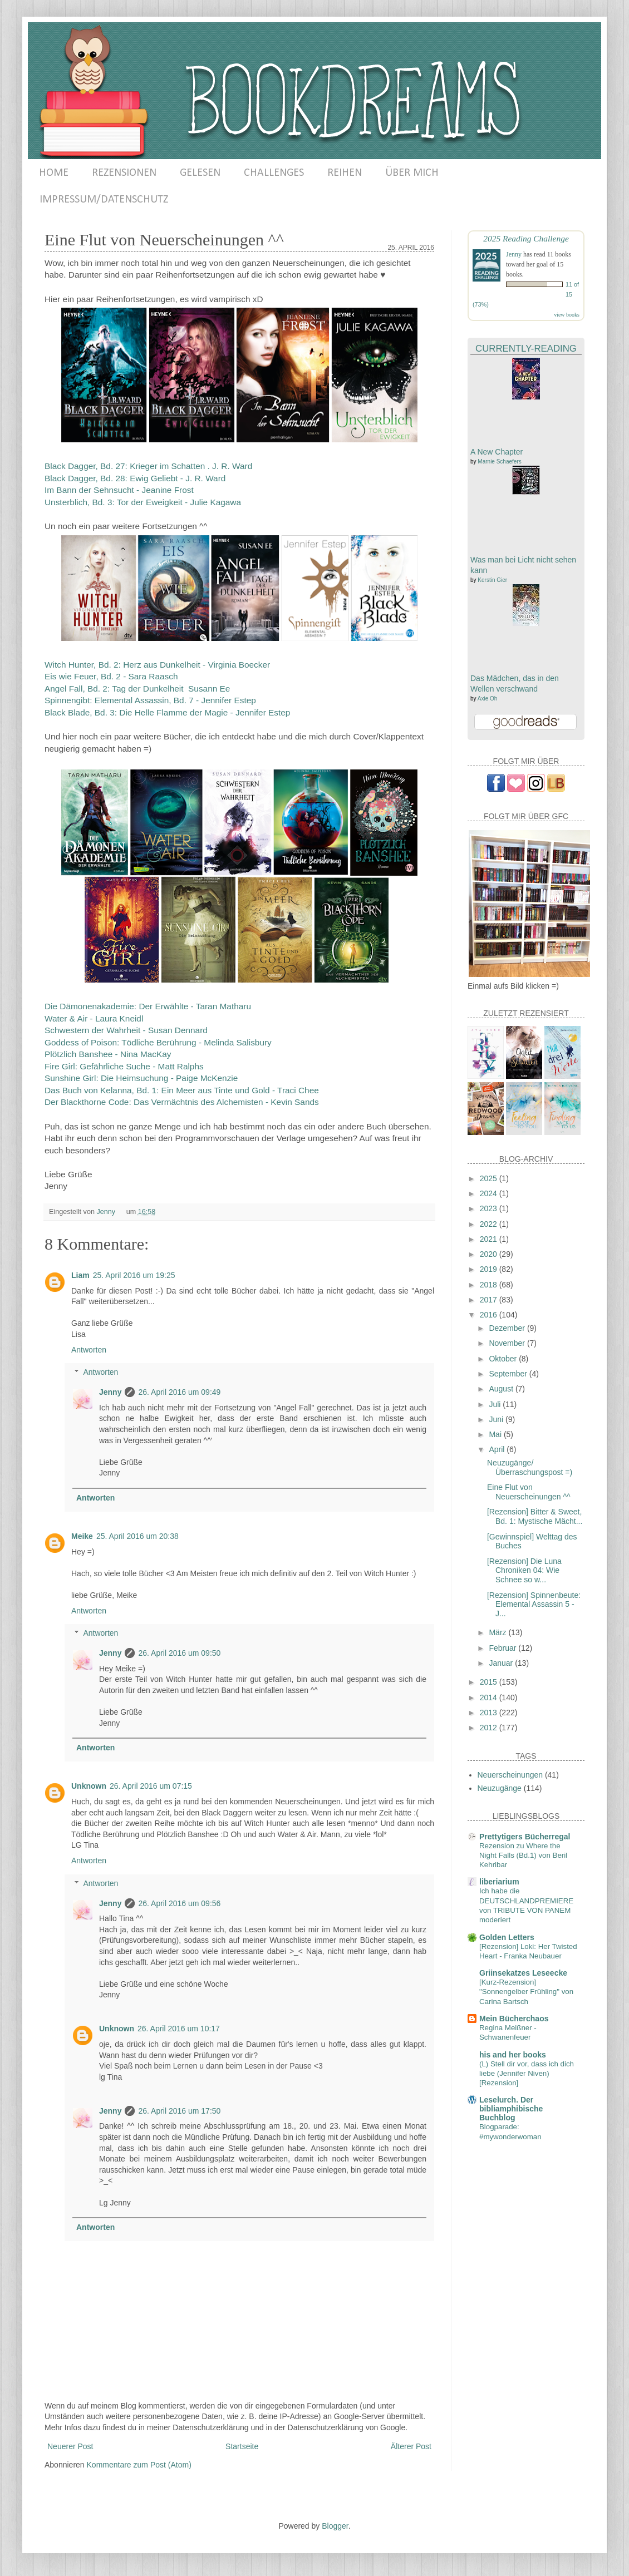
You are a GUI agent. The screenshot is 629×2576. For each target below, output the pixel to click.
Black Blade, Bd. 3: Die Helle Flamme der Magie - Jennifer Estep (167, 712)
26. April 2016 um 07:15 (151, 1786)
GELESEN (200, 173)
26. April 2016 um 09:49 (179, 1392)
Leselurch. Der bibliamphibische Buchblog (511, 2108)
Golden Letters (506, 1937)
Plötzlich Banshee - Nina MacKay (108, 1054)
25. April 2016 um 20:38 (137, 1536)
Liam (80, 1275)
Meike (82, 1536)
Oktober (504, 1358)
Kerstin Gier (492, 580)
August (502, 1388)
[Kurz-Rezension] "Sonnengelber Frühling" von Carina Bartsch (526, 1992)
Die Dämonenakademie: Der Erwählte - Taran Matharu (148, 1006)
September (509, 1373)
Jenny (110, 1392)
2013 (489, 1712)
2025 (489, 1178)
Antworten (88, 1349)
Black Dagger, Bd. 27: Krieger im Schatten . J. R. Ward (148, 466)
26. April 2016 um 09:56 (179, 1903)
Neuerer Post (70, 2446)
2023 (489, 1208)
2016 (489, 1314)
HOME (53, 173)
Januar (502, 1663)
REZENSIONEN (124, 173)
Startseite (241, 2446)
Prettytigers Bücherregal (524, 1836)
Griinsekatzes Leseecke (523, 1972)
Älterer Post (411, 2446)
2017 (489, 1299)
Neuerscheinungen (510, 1774)
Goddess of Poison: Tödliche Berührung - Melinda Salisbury (158, 1042)
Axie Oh (488, 698)
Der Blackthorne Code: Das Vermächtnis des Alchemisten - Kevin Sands (182, 1102)
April (498, 1449)
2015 (489, 1681)
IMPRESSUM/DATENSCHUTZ (104, 199)
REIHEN (344, 173)
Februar (503, 1648)
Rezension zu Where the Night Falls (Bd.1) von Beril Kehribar (523, 1855)
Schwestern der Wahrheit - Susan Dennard (126, 1030)
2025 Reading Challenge (526, 238)
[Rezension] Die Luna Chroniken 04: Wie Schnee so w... (524, 1571)
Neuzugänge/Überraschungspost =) (529, 1467)
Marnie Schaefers (499, 461)
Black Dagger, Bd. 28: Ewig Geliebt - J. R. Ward (135, 478)
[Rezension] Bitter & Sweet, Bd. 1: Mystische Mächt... (534, 1516)
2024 (489, 1193)
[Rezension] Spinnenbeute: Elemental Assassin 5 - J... (534, 1604)
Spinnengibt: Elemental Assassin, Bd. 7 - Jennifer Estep (150, 700)
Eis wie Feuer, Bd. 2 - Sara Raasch (111, 676)
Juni (497, 1419)
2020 (489, 1254)
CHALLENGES (274, 173)
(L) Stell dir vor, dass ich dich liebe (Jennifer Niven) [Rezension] (526, 2074)
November (508, 1343)
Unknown (88, 1786)
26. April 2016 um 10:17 (178, 2028)
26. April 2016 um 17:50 (179, 2110)
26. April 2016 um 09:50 (179, 1653)
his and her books (512, 2054)
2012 (489, 1727)
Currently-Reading (526, 348)
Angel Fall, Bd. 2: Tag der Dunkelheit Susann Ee (137, 688)
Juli (496, 1404)
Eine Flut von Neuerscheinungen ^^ (529, 1492)
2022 (489, 1224)
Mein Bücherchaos (513, 2018)
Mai (496, 1434)
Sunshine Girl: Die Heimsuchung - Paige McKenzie (141, 1078)
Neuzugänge (500, 1788)
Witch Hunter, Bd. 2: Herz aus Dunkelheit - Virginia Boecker (157, 664)
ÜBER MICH (412, 173)
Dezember (508, 1328)
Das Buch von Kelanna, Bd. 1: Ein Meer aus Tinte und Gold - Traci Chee (182, 1090)
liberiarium (499, 1881)
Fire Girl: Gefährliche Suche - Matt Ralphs (124, 1066)
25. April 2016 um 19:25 (134, 1275)
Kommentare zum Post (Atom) (139, 2464)
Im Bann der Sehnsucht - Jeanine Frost (119, 490)
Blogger (335, 2525)
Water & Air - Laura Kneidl (94, 1018)
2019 (489, 1269)
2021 (489, 1239)
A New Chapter (496, 451)
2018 (489, 1284)
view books (566, 315)
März (498, 1632)
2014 (489, 1697)
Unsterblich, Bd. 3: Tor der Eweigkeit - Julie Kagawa (143, 502)
